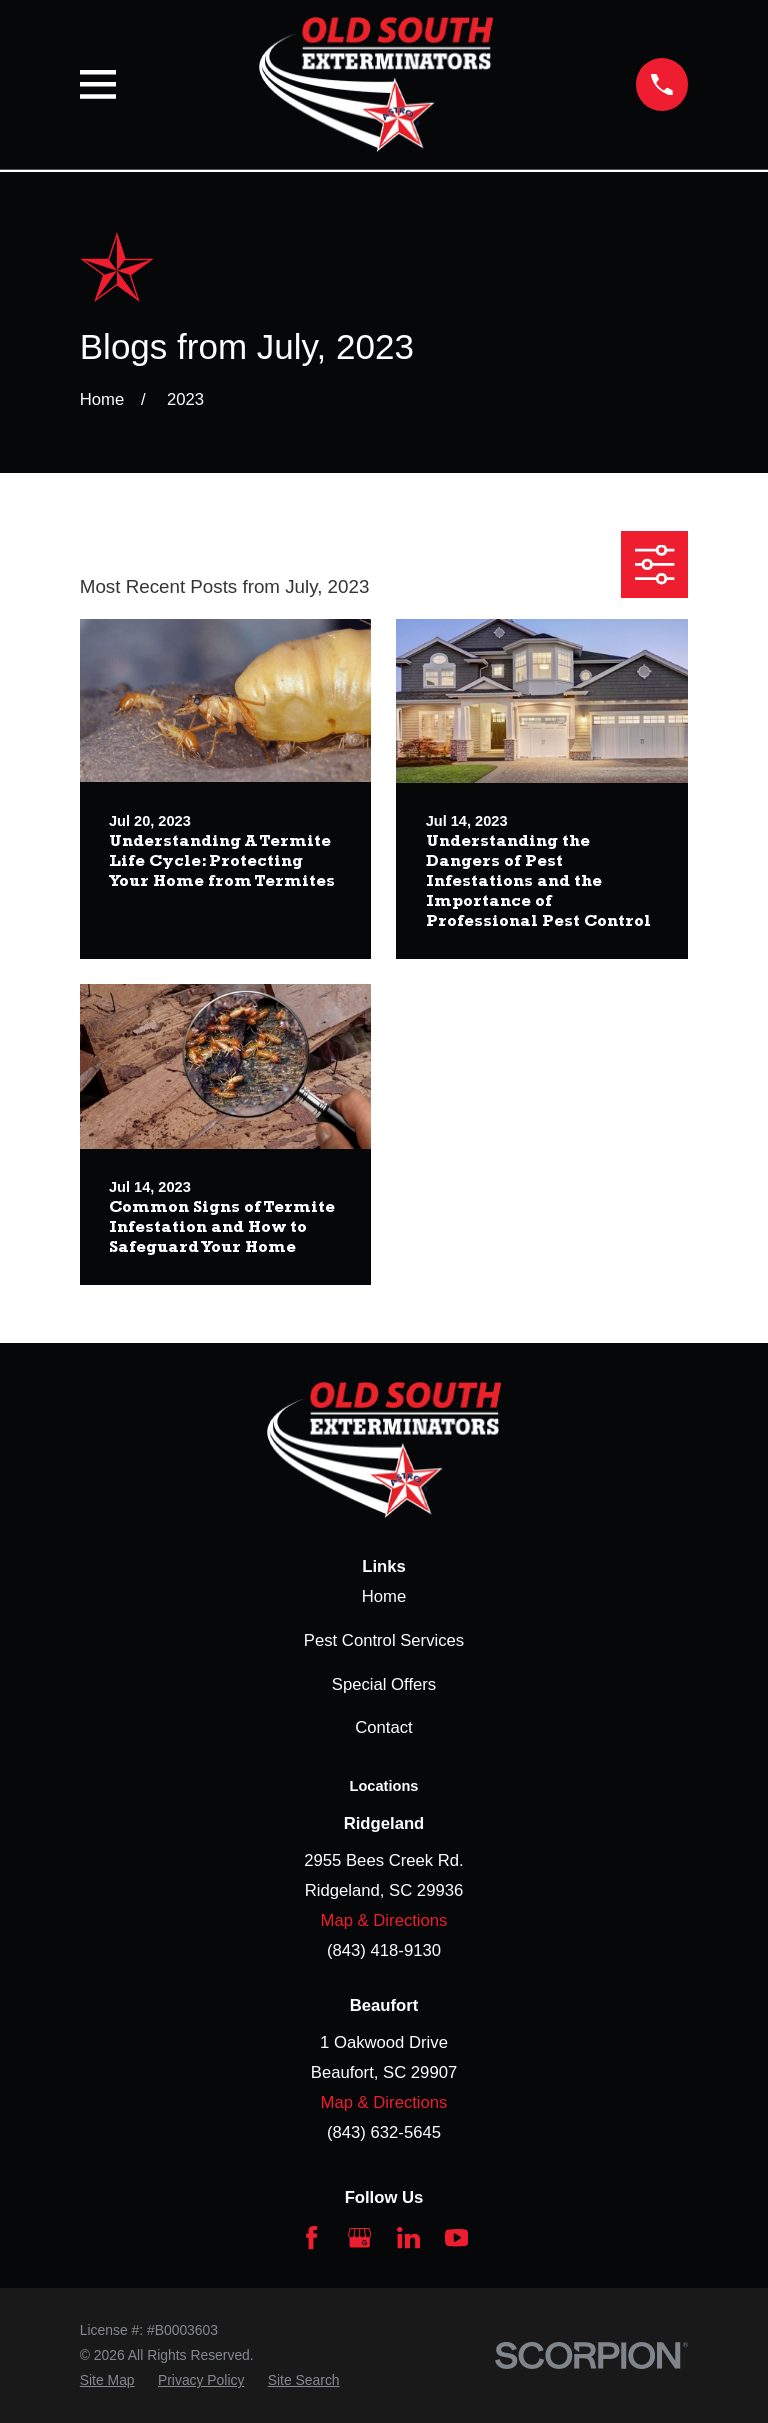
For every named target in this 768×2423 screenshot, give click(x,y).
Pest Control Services (384, 1640)
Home (384, 1596)
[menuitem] (107, 2380)
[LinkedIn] (408, 2237)
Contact (383, 1727)
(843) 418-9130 (384, 1950)
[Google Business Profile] (359, 2237)
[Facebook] (311, 2237)
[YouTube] (456, 2237)
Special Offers (384, 1684)
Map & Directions (384, 1920)
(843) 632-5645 (384, 2132)
